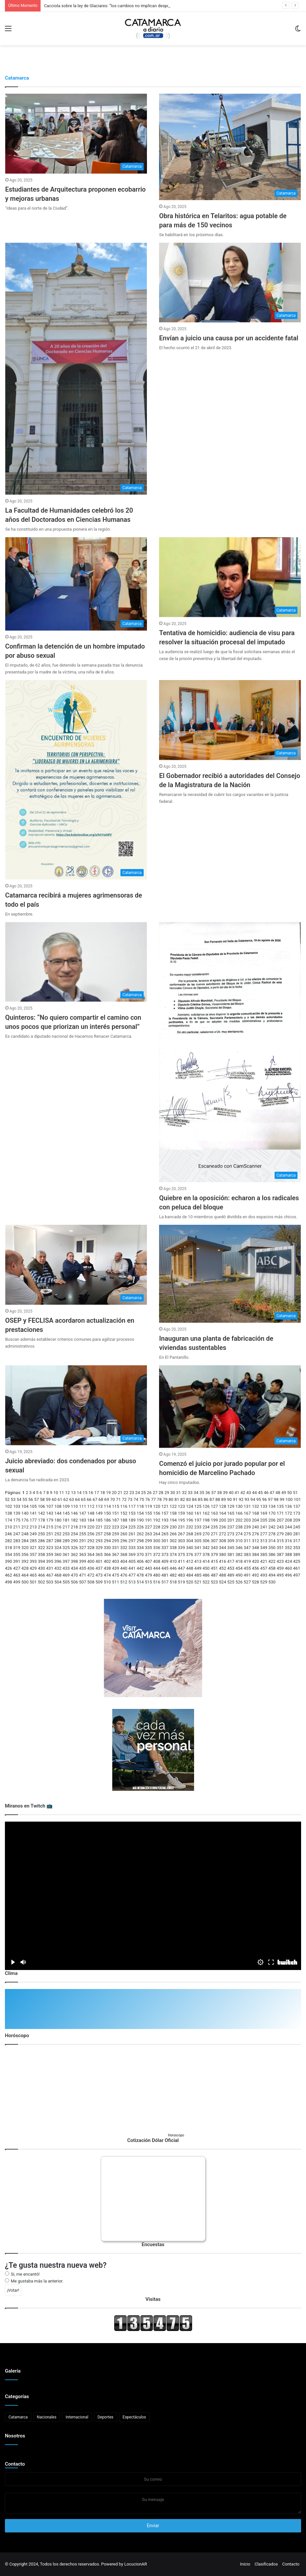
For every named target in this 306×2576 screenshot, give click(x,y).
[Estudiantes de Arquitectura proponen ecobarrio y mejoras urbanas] (76, 134)
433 (66, 1568)
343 (214, 1547)
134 (272, 1506)
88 (217, 1499)
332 (123, 1547)
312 (255, 1540)
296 (123, 1540)
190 (140, 1520)
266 (173, 1533)
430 (41, 1568)
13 (73, 1492)
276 (255, 1533)
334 (140, 1547)
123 (181, 1506)
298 (140, 1540)
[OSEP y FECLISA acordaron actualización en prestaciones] (76, 1265)
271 (214, 1533)
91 (235, 1499)
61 (60, 1499)
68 (101, 1499)
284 (24, 1540)
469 (66, 1575)
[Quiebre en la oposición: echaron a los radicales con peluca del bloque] (230, 1052)
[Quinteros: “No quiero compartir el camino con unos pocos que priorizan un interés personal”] (76, 961)
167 (247, 1513)
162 (206, 1513)
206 (272, 1520)
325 (66, 1547)
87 (211, 1499)
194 (173, 1520)
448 (189, 1568)
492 (255, 1575)
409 (165, 1561)
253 (66, 1533)
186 (107, 1520)
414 (206, 1561)
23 (131, 1492)
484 (189, 1575)
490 (239, 1575)
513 (131, 1582)
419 (247, 1561)
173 (296, 1513)
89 (223, 1499)
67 (95, 1499)
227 (148, 1527)
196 (189, 1520)
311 (247, 1540)
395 (49, 1561)
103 (16, 1506)
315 (280, 1540)
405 (131, 1561)
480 (156, 1575)
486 (206, 1575)
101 (297, 1499)
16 (90, 1492)
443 (148, 1568)
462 (8, 1575)
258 (107, 1533)
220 (91, 1527)
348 (255, 1547)
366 (107, 1554)
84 (194, 1499)
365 (99, 1554)
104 (24, 1506)
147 (82, 1513)
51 (295, 1492)
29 (166, 1492)
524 (222, 1582)
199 (214, 1520)
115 (115, 1506)
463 (16, 1575)
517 (165, 1582)
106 (41, 1506)
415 (214, 1561)
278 (272, 1533)
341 (198, 1547)
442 (140, 1568)
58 (42, 1499)
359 (49, 1554)
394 (41, 1561)
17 (96, 1492)
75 (141, 1499)
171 (280, 1513)
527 (247, 1582)
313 (263, 1540)
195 (181, 1520)
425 (296, 1561)
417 (230, 1561)
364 (91, 1554)
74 (136, 1499)
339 (181, 1547)
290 (74, 1540)
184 (91, 1520)
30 (172, 1492)
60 (54, 1499)
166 (239, 1513)
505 (66, 1582)
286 (41, 1540)
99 (281, 1499)
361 (66, 1554)
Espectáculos (134, 2417)
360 (58, 1554)
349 (263, 1547)
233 (198, 1527)
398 (74, 1561)
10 (55, 1492)
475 (115, 1575)
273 (230, 1533)
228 (156, 1527)
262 (140, 1533)
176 (24, 1520)
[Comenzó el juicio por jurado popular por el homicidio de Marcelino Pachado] (230, 1406)
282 (8, 1540)
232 (189, 1527)
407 (148, 1561)
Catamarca (18, 2417)
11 (61, 1492)
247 (16, 1533)
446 (173, 1568)
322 (41, 1547)
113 (99, 1506)
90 (229, 1499)
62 (65, 1499)
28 (161, 1492)
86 (206, 1499)
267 (181, 1533)
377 (198, 1554)
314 (272, 1540)
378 (206, 1554)
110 (74, 1506)
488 (222, 1575)
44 (254, 1492)
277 (263, 1533)
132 (255, 1506)
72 (124, 1499)
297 (131, 1540)
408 (156, 1561)
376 (189, 1554)
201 (230, 1520)
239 (247, 1527)
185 (99, 1520)
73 (130, 1499)
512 (123, 1582)
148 (91, 1513)
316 (288, 1540)
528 (255, 1582)
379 (214, 1554)
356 (24, 1554)
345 (230, 1547)
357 (33, 1554)
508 (91, 1582)
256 (91, 1533)
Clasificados (266, 2564)
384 (255, 1554)
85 (200, 1499)
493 (263, 1575)
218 (74, 1527)
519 (181, 1582)
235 (214, 1527)
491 (247, 1575)
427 (16, 1568)
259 (115, 1533)
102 (8, 1506)
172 (288, 1513)
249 (33, 1533)
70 (112, 1499)
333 (131, 1547)
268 (189, 1533)
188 (123, 1520)
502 (41, 1582)
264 (156, 1533)
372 (156, 1554)
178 (41, 1520)
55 (25, 1499)
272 (222, 1533)
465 (33, 1575)
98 (276, 1499)
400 (91, 1561)
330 (107, 1547)
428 (24, 1568)
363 (82, 1554)
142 (41, 1513)
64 (77, 1499)
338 (173, 1547)
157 (165, 1513)
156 (156, 1513)
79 (165, 1499)
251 (49, 1533)
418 (239, 1561)
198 (206, 1520)
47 (272, 1492)
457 (263, 1568)
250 (41, 1533)
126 (206, 1506)
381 (230, 1554)
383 (247, 1554)
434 (74, 1568)
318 (8, 1547)
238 (239, 1527)
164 (222, 1513)
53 (13, 1499)
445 (165, 1568)
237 (230, 1527)
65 (83, 1499)
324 (58, 1547)
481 (165, 1575)
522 (206, 1582)
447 (181, 1568)
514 (140, 1582)
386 (272, 1554)
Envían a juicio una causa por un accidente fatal (228, 338)
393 (33, 1561)
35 (202, 1492)
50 (289, 1492)
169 (263, 1513)
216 (58, 1527)
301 (165, 1540)
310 (239, 1540)
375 (181, 1554)
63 (71, 1499)
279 (280, 1533)
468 (58, 1575)
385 (263, 1554)
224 (123, 1527)
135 (280, 1506)
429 (33, 1568)
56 (30, 1499)
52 (7, 1499)
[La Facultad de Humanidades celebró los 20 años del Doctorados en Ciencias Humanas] (76, 369)
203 (247, 1520)
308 (222, 1540)
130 (239, 1506)
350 (272, 1547)
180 (58, 1520)
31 (178, 1492)
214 (41, 1527)
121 (165, 1506)
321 (33, 1547)
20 (114, 1492)
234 (206, 1527)
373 (165, 1554)
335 (148, 1547)
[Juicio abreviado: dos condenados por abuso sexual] (76, 1405)
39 (225, 1492)
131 (247, 1506)
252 (58, 1533)
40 (231, 1492)
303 (181, 1540)
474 (107, 1575)
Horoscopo (176, 2135)
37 (213, 1492)
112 (91, 1506)
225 (131, 1527)
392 (24, 1561)
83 (188, 1499)
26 (149, 1492)
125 (198, 1506)
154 (140, 1513)
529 (263, 1582)
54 (19, 1499)
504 (58, 1582)
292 (91, 1540)
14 (79, 1492)
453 (230, 1568)
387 (280, 1554)
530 (272, 1582)
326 (74, 1547)
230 (173, 1527)
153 (131, 1513)
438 (107, 1568)
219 (82, 1527)
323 (49, 1547)
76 (147, 1499)
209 (296, 1520)
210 (8, 1527)
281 (296, 1533)
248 (24, 1533)
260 (123, 1533)
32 (184, 1492)
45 (260, 1492)
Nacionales (47, 2417)
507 (82, 1582)
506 (74, 1582)
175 (16, 1520)
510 (107, 1582)
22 (125, 1492)
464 (24, 1575)
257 (99, 1533)
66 (89, 1499)
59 (48, 1499)
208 (288, 1520)
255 (82, 1533)
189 (131, 1520)
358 (41, 1554)
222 (107, 1527)
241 (263, 1527)
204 (255, 1520)
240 (255, 1527)
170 (272, 1513)
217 (66, 1527)
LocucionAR (135, 2564)
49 (283, 1492)
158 (173, 1513)
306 (206, 1540)
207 (280, 1520)
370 (140, 1554)
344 (222, 1547)
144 (58, 1513)
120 (156, 1506)
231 (181, 1527)
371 (148, 1554)
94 (252, 1499)
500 (24, 1582)
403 (115, 1561)
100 (289, 1499)
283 (16, 1540)
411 (181, 1561)
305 (198, 1540)
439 (115, 1568)
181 (66, 1520)
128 (222, 1506)
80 (171, 1499)
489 (230, 1575)
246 (8, 1533)
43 (248, 1492)
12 (67, 1492)
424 (288, 1561)
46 (266, 1492)
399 (82, 1561)
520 (189, 1582)
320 (24, 1547)
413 (198, 1561)
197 (198, 1520)
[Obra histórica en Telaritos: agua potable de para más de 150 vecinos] (230, 147)
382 (239, 1554)
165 (230, 1513)
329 (99, 1547)
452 (222, 1568)
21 (120, 1492)
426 (8, 1568)
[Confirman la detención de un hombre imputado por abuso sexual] (76, 583)
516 (156, 1582)
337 (165, 1547)
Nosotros (15, 2436)
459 (280, 1568)
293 (99, 1540)
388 (288, 1554)
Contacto (15, 2464)
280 (288, 1533)
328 (91, 1547)
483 (181, 1575)
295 (115, 1540)
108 (58, 1506)
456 (255, 1568)
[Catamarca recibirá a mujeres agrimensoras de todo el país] (76, 780)
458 (272, 1568)
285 (33, 1540)
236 (222, 1527)
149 (99, 1513)
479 (148, 1575)
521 (198, 1582)
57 (36, 1499)
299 (148, 1540)
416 (222, 1561)
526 (239, 1582)
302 (173, 1540)
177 (33, 1520)
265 (165, 1533)
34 (196, 1492)
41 (237, 1492)
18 (102, 1492)
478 (140, 1575)
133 (263, 1506)
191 (148, 1520)
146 (74, 1513)
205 (263, 1520)
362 (74, 1554)
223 (115, 1527)
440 (123, 1568)
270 (206, 1533)
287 (49, 1540)
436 (91, 1568)
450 (206, 1568)
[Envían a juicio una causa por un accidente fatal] (230, 282)
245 (296, 1527)
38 (219, 1492)
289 (66, 1540)
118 (140, 1506)
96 (264, 1499)
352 (288, 1547)
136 (288, 1506)
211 (16, 1527)
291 (82, 1540)
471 (82, 1575)
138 (8, 1513)
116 (123, 1506)
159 (181, 1513)
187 (115, 1520)
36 (207, 1492)
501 (33, 1582)
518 (173, 1582)
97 (270, 1499)
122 (173, 1506)
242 (272, 1527)
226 (140, 1527)
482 (173, 1575)
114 (107, 1506)
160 (189, 1513)
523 (214, 1582)
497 (296, 1575)
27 (155, 1492)
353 (296, 1547)
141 (33, 1513)
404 (123, 1561)
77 (153, 1499)
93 (246, 1499)
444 (156, 1568)
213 (33, 1527)
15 (84, 1492)
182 (74, 1520)
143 (49, 1513)
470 (74, 1575)
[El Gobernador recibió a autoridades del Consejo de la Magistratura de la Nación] (230, 720)
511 (115, 1582)
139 (16, 1513)
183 (82, 1520)
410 (173, 1561)
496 (288, 1575)
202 (239, 1520)
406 (140, 1561)
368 (123, 1554)
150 (107, 1513)
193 (165, 1520)
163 (214, 1513)
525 (230, 1582)
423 (280, 1561)
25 (143, 1492)
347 (247, 1547)
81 (176, 1499)
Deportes (106, 2417)
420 (255, 1561)
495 (280, 1575)
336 (156, 1547)
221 (99, 1527)
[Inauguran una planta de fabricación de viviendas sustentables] (230, 1274)
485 (198, 1575)
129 (230, 1506)
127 (214, 1506)
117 (131, 1506)
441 (131, 1568)
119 (148, 1506)
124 (189, 1506)
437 (99, 1568)
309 (230, 1540)
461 (296, 1568)
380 (222, 1554)
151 (115, 1513)
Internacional (76, 2417)
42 (243, 1492)
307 (214, 1540)
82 (182, 1499)
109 (66, 1506)
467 (49, 1575)
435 (82, 1568)
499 (16, 1582)
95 (258, 1499)
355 (16, 1554)
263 (148, 1533)
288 (58, 1540)
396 (58, 1561)
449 (198, 1568)
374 (173, 1554)
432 (58, 1568)
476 (123, 1575)
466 (41, 1575)
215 (49, 1527)
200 (222, 1520)
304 (189, 1540)
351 (280, 1547)
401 (99, 1561)
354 (8, 1554)
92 (241, 1499)
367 (115, 1554)
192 (156, 1520)
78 (159, 1499)
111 (82, 1506)
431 (49, 1568)
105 (33, 1506)
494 (272, 1575)
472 (91, 1575)
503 (49, 1582)
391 (16, 1561)
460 (288, 1568)
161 (198, 1513)
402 (107, 1561)
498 (8, 1582)
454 (239, 1568)
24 (137, 1492)
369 (131, 1554)
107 (49, 1506)
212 (24, 1527)
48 (278, 1492)
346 (239, 1547)
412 (189, 1561)
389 (296, 1554)
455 (247, 1568)
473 (99, 1575)
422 (272, 1561)
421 (263, 1561)
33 (190, 1492)
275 (247, 1533)
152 (123, 1513)
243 (280, 1527)
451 (214, 1568)
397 (66, 1561)
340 (189, 1547)
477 (131, 1575)
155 (148, 1513)
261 (131, 1533)
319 (16, 1547)
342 (206, 1547)
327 (82, 1547)
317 (296, 1540)
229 (165, 1527)
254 (74, 1533)
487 (214, 1575)
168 (255, 1513)
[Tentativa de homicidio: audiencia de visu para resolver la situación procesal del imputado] (230, 577)
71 (118, 1499)
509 (99, 1582)
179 (49, 1520)
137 (296, 1506)
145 (66, 1513)
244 (288, 1527)
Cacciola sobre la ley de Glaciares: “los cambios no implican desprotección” (115, 5)
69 (106, 1499)
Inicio (245, 2564)
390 (8, 1561)
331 (115, 1547)
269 (198, 1533)
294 (107, 1540)
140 (24, 1513)
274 (239, 1533)
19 (108, 1492)
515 (148, 1582)
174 (8, 1520)
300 (156, 1540)
